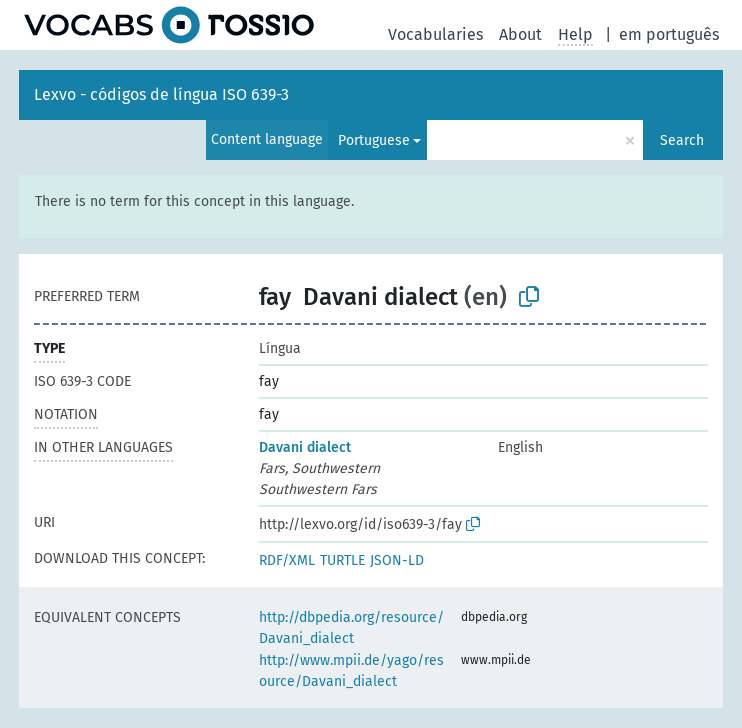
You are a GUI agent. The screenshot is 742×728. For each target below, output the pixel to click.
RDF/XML (287, 560)
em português (669, 34)
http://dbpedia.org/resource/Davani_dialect (351, 628)
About (520, 34)
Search (682, 140)
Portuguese (374, 140)
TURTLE (342, 560)
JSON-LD (397, 560)
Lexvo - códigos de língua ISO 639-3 (161, 94)
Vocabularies (435, 34)
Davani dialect (305, 447)
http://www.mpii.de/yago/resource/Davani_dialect (351, 671)
